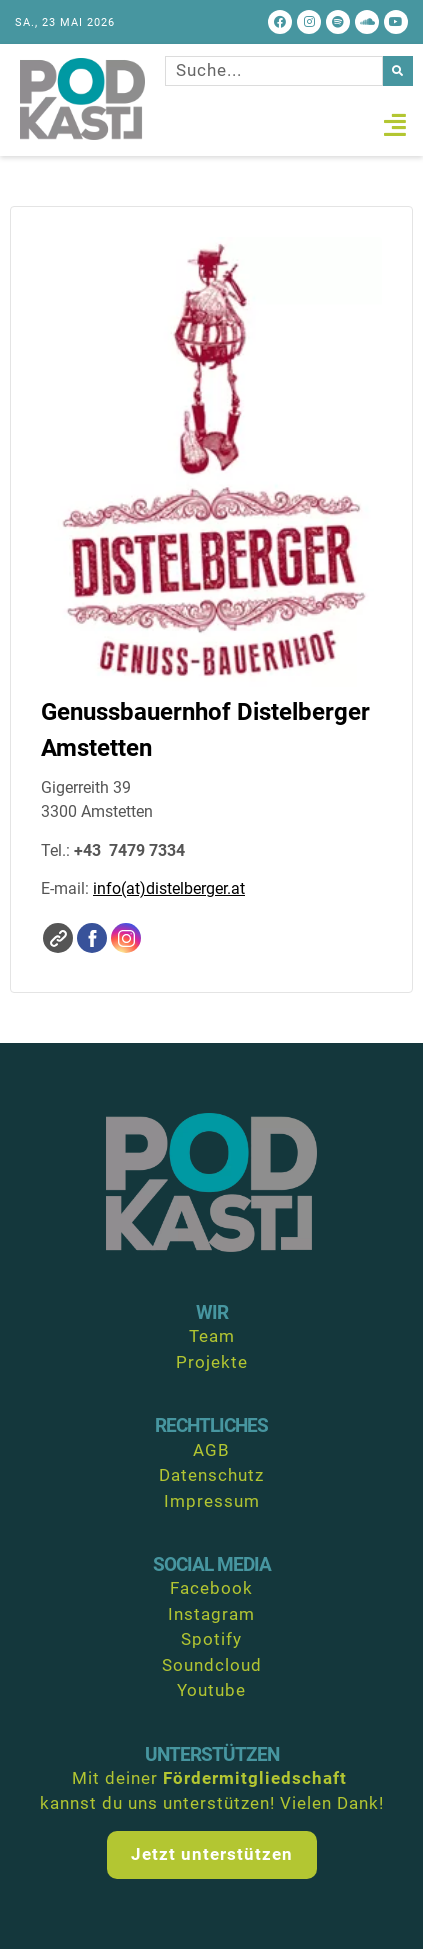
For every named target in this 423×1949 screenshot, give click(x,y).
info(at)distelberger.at (169, 888)
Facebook (92, 938)
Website (58, 938)
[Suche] (398, 71)
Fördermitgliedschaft (255, 1778)
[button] (395, 125)
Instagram (126, 938)
